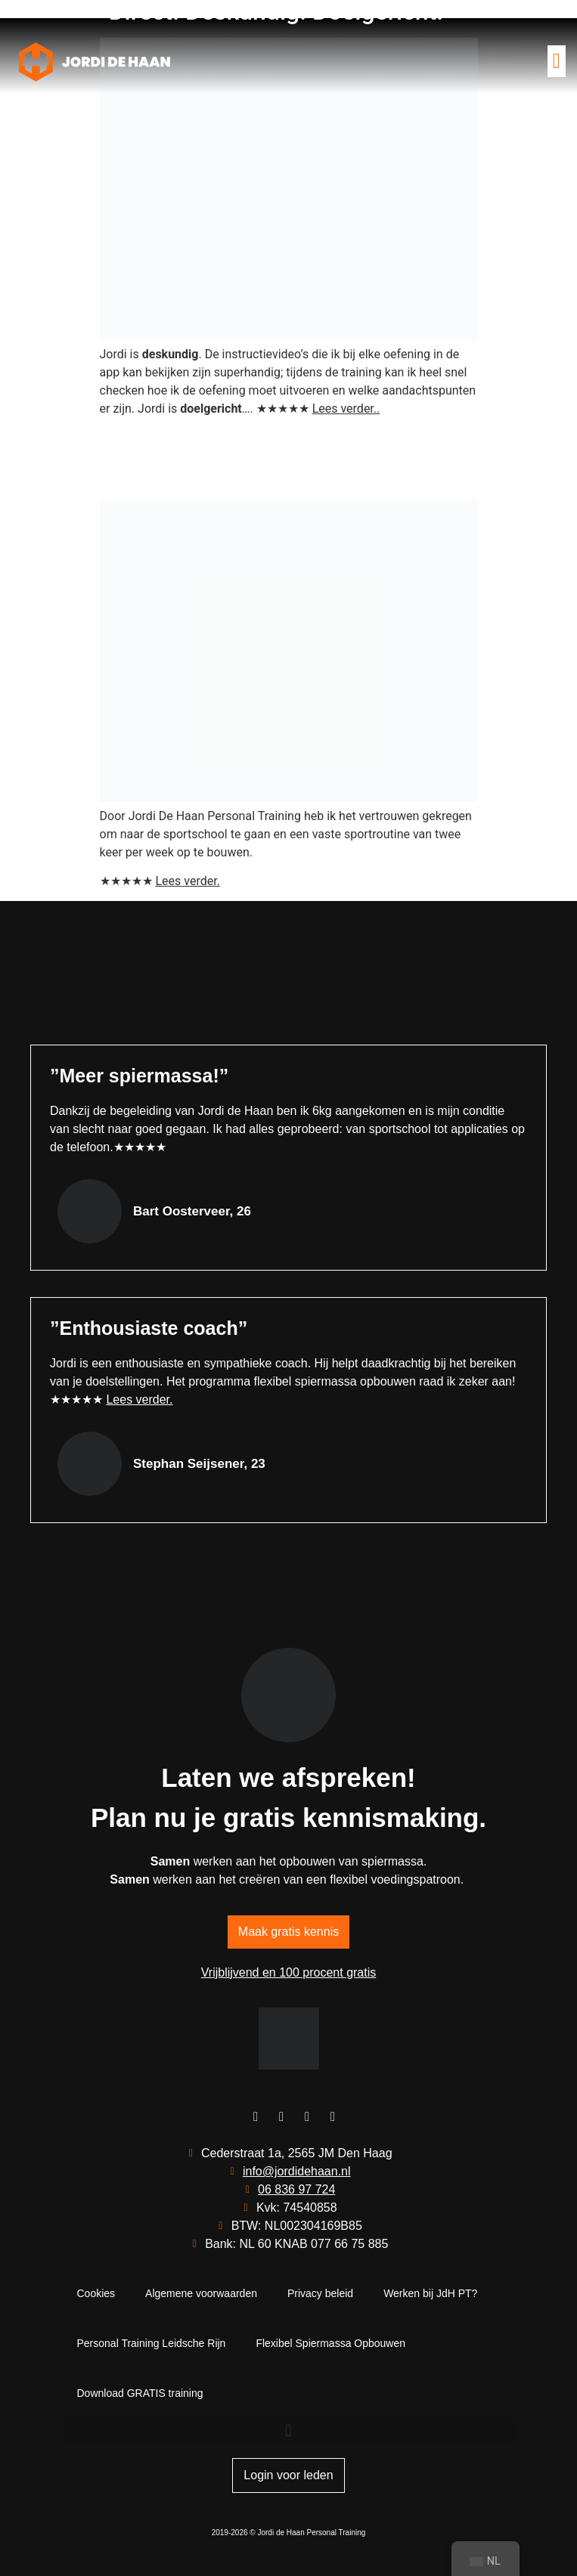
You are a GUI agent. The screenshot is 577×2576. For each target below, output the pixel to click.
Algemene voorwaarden (201, 2293)
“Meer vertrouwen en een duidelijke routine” (235, 458)
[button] (557, 61)
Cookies (96, 2293)
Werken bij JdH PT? (430, 2293)
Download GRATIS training (140, 2393)
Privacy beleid (320, 2293)
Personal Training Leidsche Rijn (151, 2343)
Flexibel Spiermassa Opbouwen (330, 2343)
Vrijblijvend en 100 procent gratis (289, 1972)
